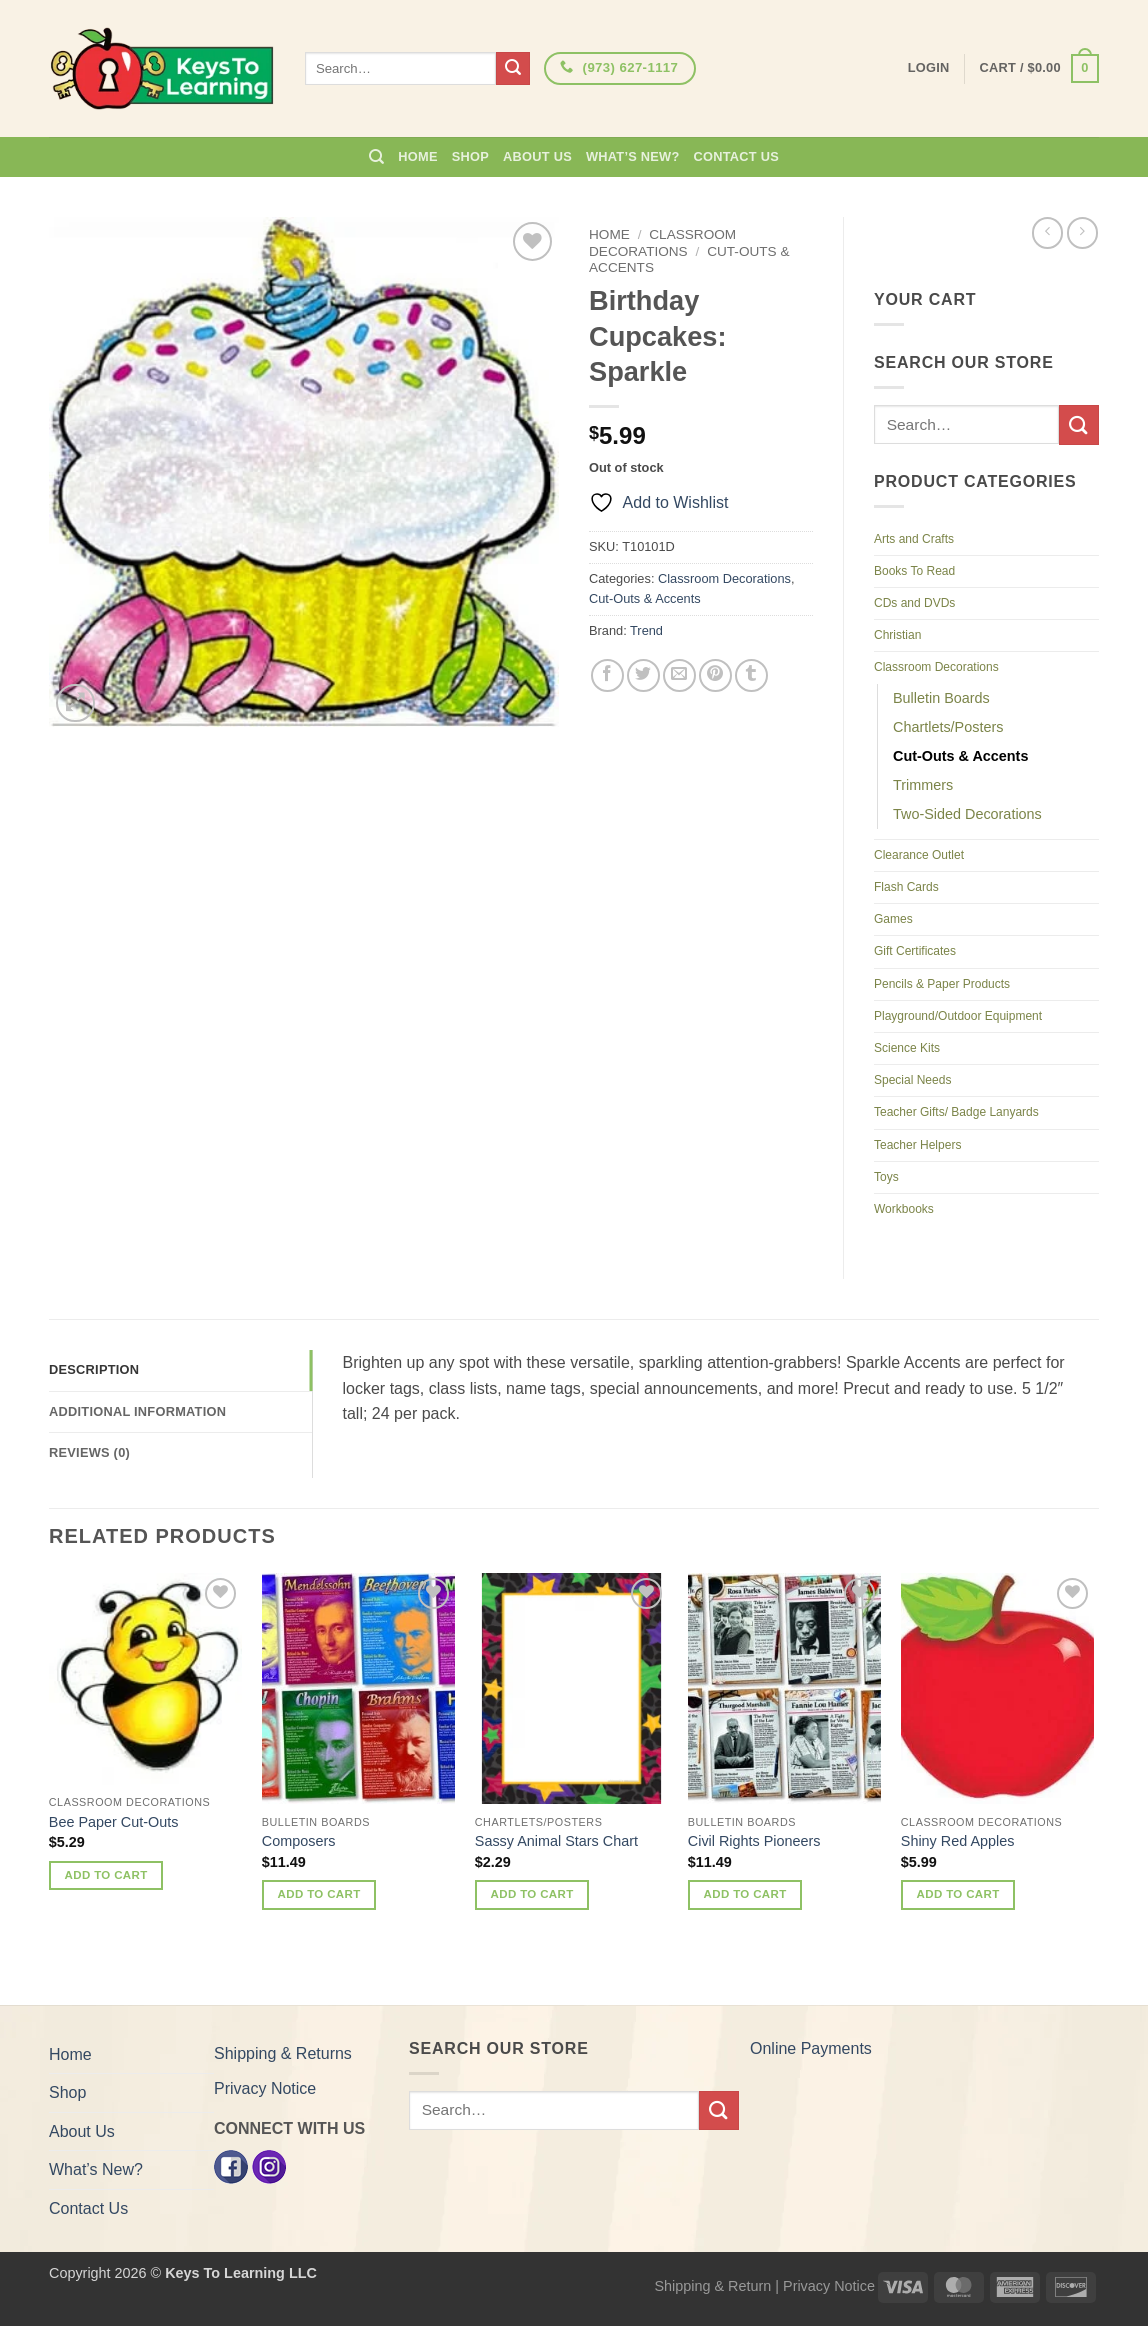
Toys (886, 1177)
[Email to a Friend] (679, 675)
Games (893, 919)
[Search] (376, 157)
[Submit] (513, 69)
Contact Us (737, 156)
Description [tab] (94, 1369)
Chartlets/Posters (948, 727)
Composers (299, 1841)
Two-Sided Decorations (967, 814)
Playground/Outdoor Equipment (958, 1016)
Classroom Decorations (662, 242)
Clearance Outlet (919, 855)
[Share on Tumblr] (751, 675)
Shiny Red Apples (958, 1841)
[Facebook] (231, 2165)
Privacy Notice (265, 2088)
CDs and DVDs (914, 603)
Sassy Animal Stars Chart (556, 1841)
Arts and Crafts (914, 539)
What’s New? (633, 156)
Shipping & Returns (283, 2053)
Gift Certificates (915, 951)
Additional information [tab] (137, 1411)
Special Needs (912, 1080)
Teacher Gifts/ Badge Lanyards (956, 1112)
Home (417, 156)
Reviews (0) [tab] (89, 1452)
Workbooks (904, 1209)
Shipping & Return (712, 2286)
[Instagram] (269, 2165)
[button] (1039, 69)
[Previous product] (1082, 232)
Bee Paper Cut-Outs (114, 1822)
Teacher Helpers (917, 1145)
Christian (897, 635)
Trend (646, 630)
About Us (537, 156)
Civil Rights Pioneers (754, 1841)
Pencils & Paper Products (942, 984)
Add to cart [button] (106, 1875)
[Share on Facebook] (607, 675)
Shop (470, 156)
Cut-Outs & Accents (645, 598)
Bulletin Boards (941, 698)
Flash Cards (906, 887)
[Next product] (1047, 232)
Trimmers (923, 785)
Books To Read (914, 571)
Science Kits (907, 1048)
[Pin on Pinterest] (715, 675)
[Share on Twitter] (643, 675)
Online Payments (811, 2048)
